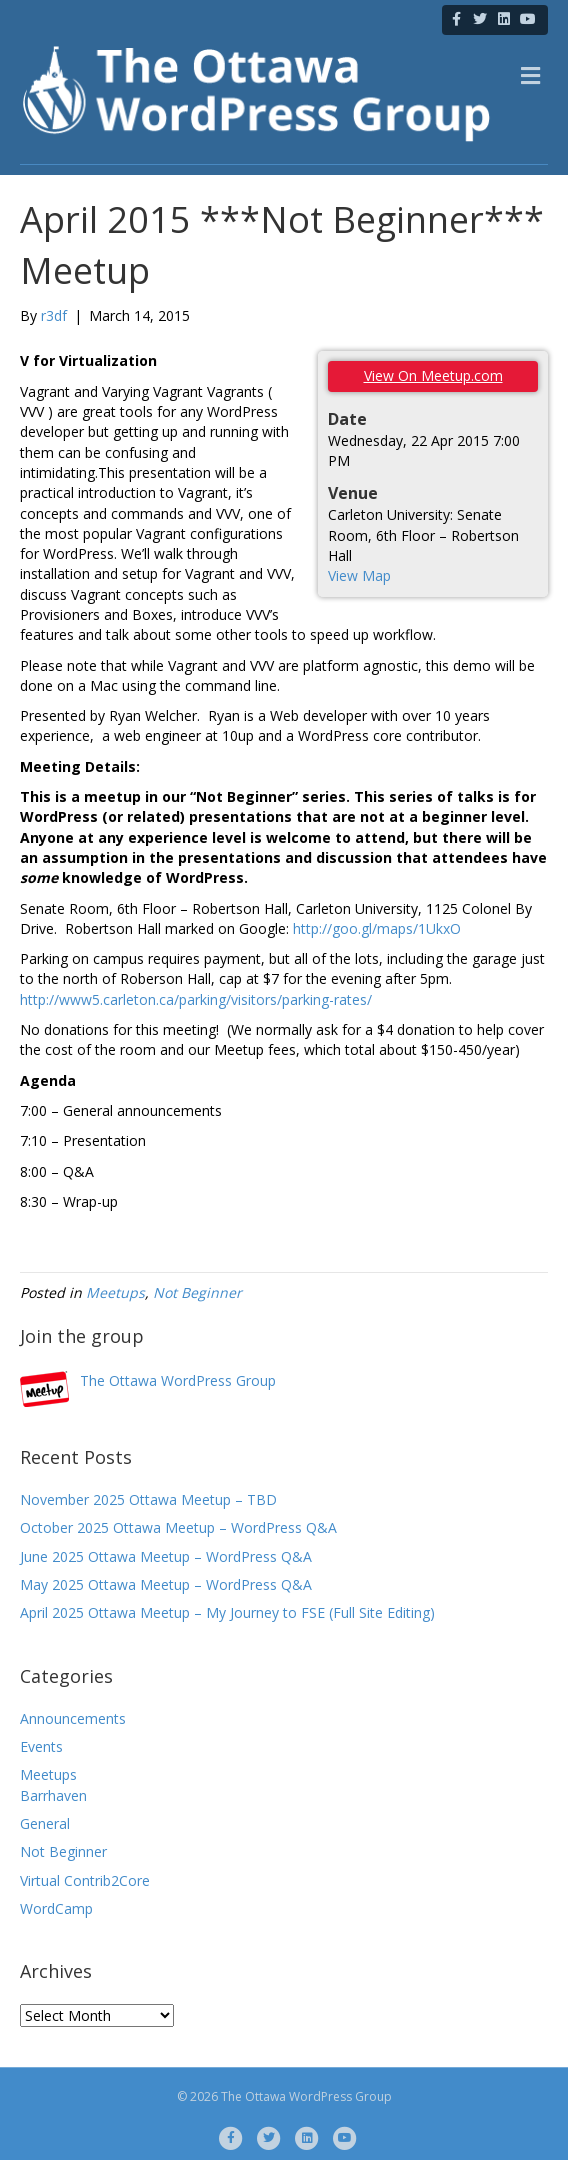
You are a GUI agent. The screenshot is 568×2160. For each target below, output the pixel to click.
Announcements (73, 1718)
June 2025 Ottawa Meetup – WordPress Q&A (166, 1556)
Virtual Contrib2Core (85, 1880)
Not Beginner (197, 1292)
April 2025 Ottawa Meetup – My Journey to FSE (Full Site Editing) (227, 1612)
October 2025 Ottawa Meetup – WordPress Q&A (178, 1527)
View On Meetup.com (433, 375)
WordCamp (56, 1908)
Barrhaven (53, 1795)
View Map (359, 575)
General (45, 1823)
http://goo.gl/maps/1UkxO (377, 928)
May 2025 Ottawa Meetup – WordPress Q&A (166, 1584)
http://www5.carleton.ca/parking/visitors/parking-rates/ (196, 999)
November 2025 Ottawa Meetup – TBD (148, 1499)
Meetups (115, 1292)
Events (41, 1746)
